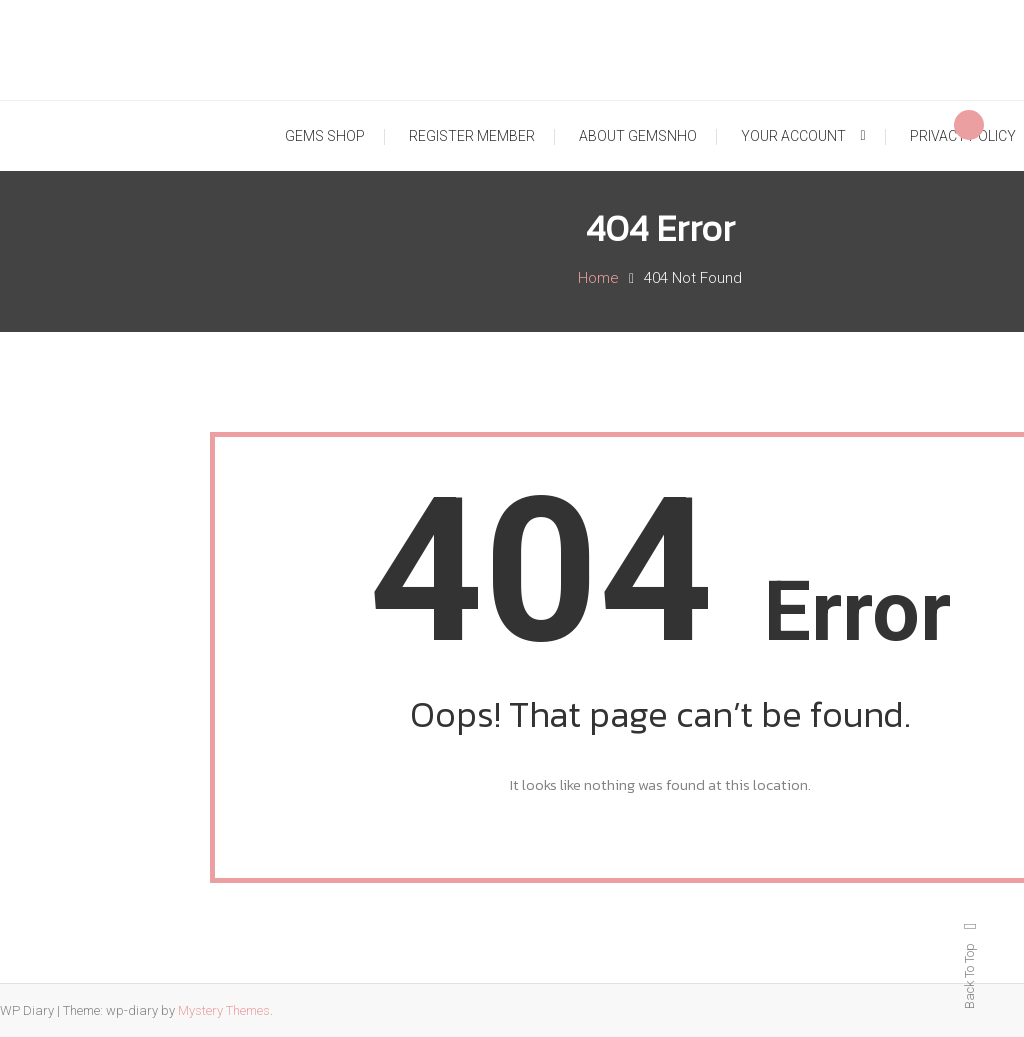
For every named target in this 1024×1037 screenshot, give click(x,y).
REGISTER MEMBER (472, 136)
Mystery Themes (224, 1010)
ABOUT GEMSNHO (638, 136)
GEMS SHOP (325, 136)
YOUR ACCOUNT (793, 136)
